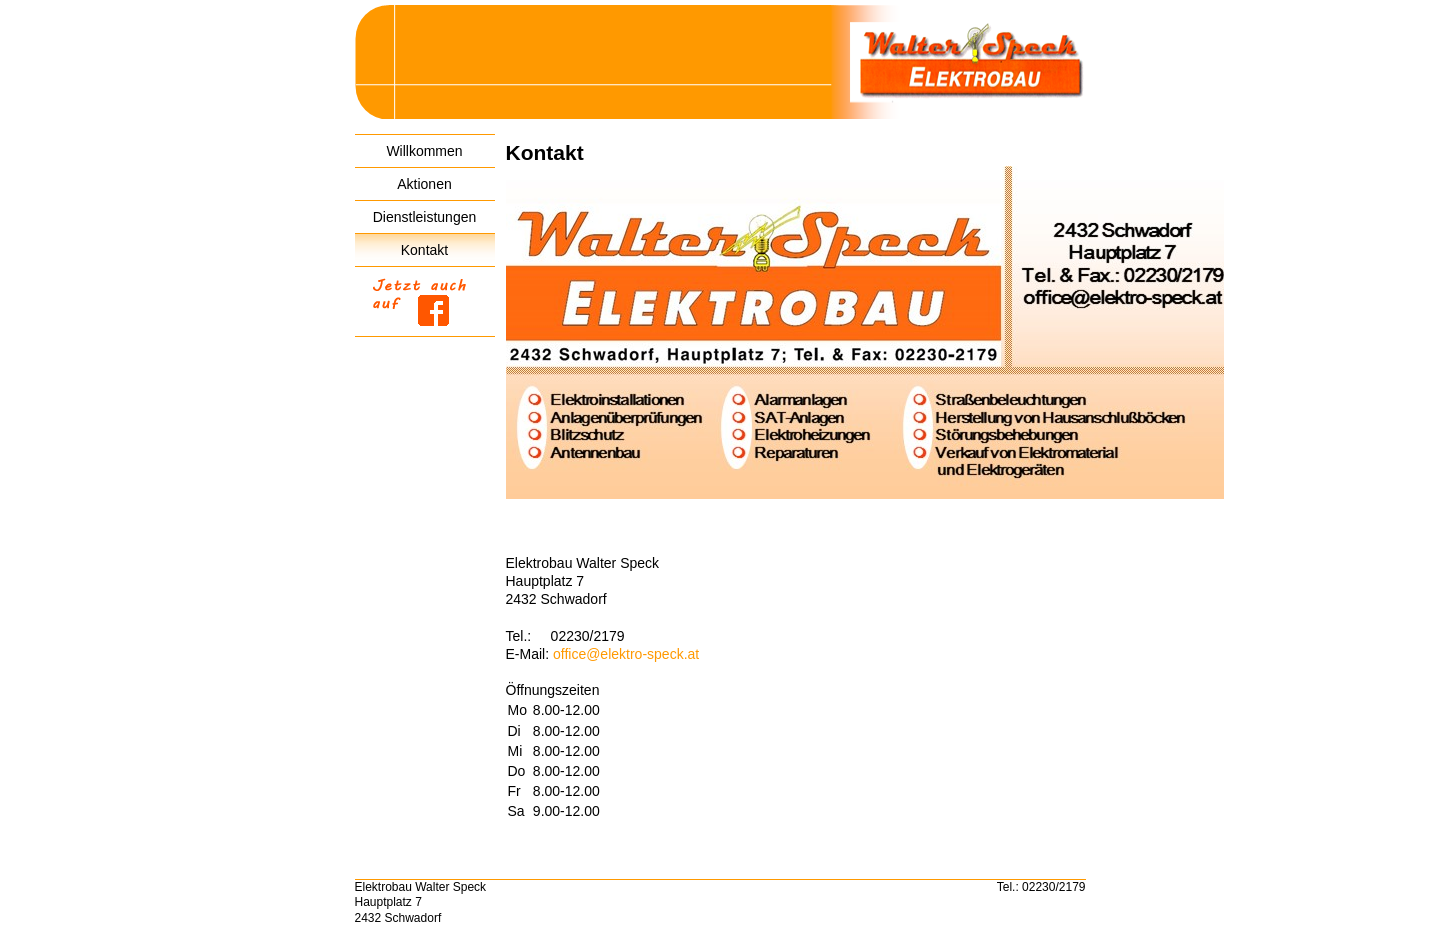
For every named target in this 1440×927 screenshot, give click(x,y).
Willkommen (424, 151)
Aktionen (424, 184)
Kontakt (424, 250)
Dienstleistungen (425, 217)
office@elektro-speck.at (626, 654)
